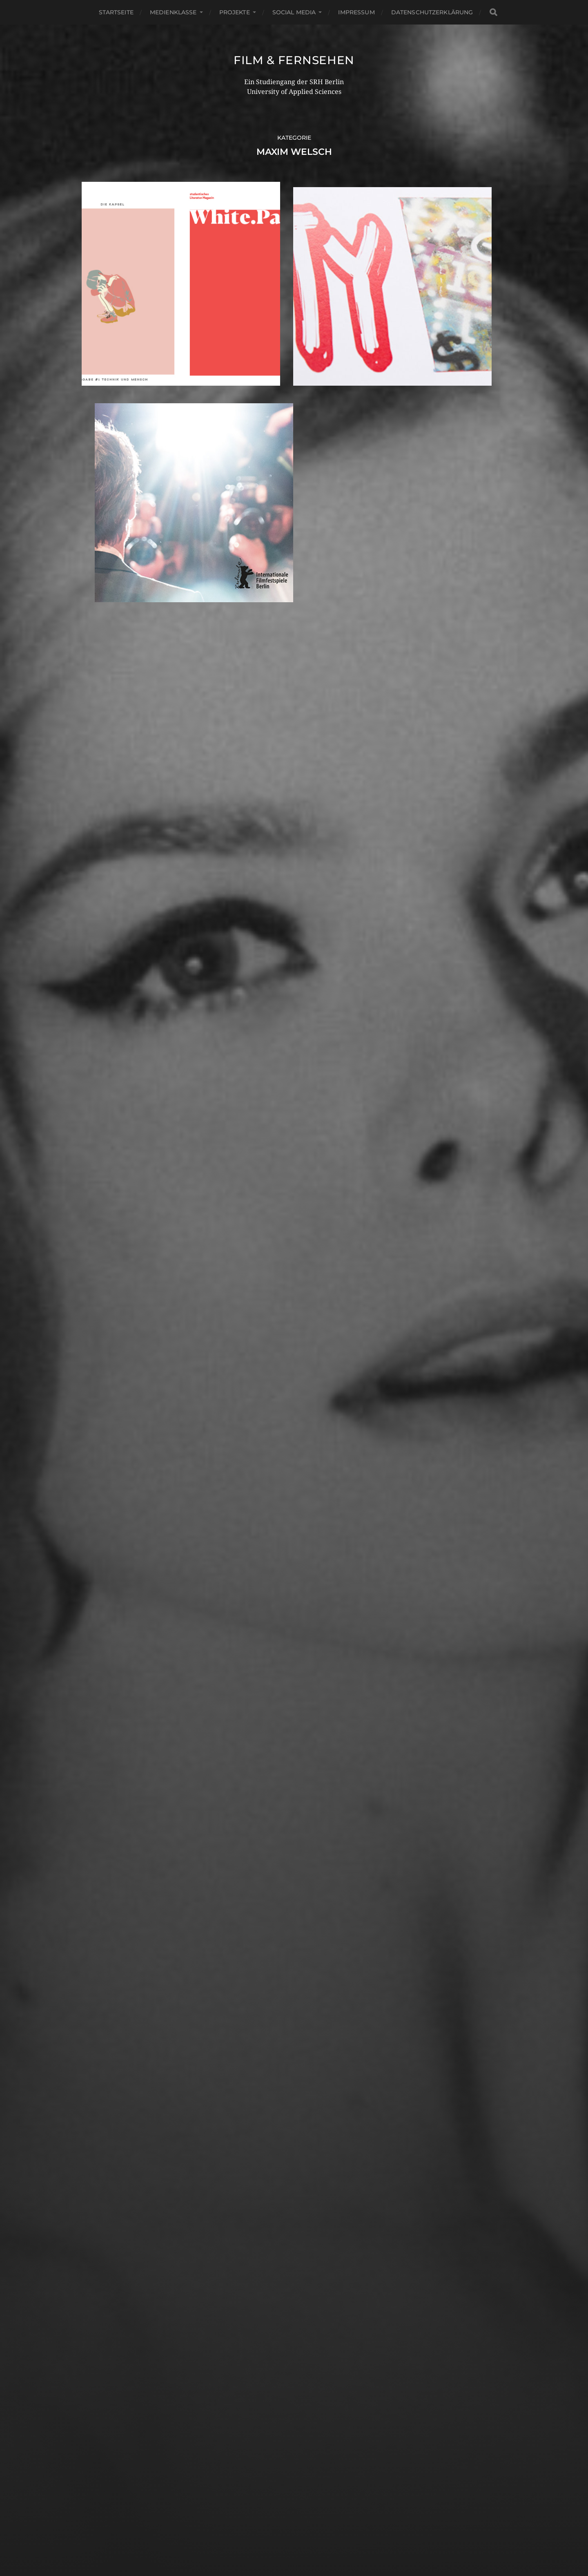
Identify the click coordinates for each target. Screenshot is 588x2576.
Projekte (234, 12)
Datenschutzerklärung (432, 12)
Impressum (356, 12)
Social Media (294, 12)
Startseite (116, 12)
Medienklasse (173, 12)
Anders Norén (312, 2540)
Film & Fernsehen (294, 60)
